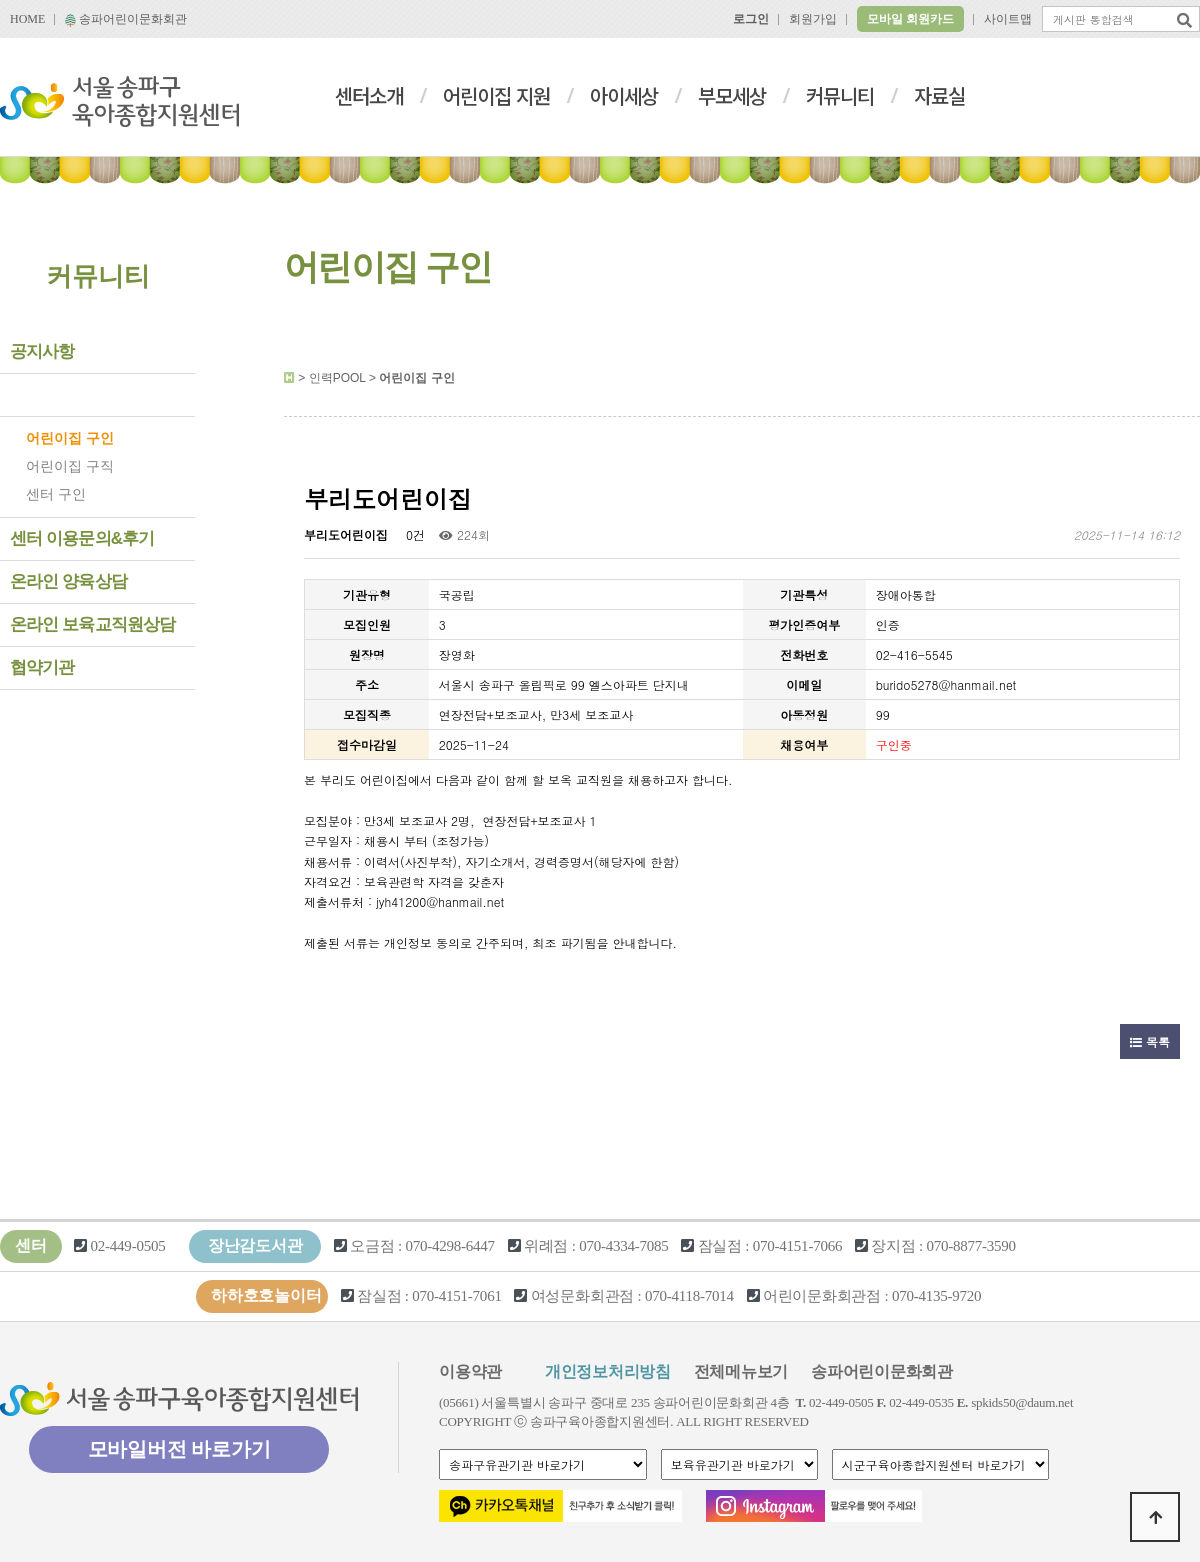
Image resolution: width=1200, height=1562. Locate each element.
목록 (1150, 1041)
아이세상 (624, 95)
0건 (413, 534)
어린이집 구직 (70, 466)
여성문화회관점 (582, 1296)
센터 (31, 1245)
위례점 (546, 1246)
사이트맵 (1008, 19)
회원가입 (813, 19)
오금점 (372, 1246)
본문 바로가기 (0, 0)
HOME (27, 19)
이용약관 (470, 1371)
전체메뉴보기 (741, 1371)
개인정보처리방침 (608, 1371)
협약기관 (42, 667)
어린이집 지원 (496, 95)
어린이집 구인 (70, 438)
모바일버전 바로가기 (179, 1449)
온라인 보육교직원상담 (92, 624)
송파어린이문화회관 (126, 19)
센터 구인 (56, 494)
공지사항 (42, 351)
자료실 (939, 95)
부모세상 (732, 95)
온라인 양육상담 (68, 581)
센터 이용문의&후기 (82, 538)
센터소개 (369, 95)
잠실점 (720, 1246)
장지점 (893, 1246)
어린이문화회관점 (822, 1296)
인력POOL (48, 394)
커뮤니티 (840, 95)
